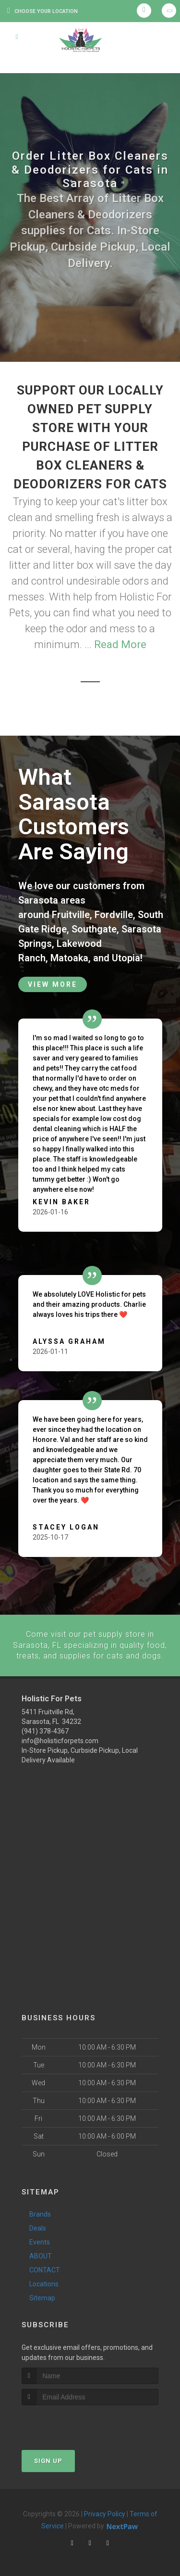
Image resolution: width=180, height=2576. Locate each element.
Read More (120, 644)
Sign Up (48, 2459)
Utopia (126, 958)
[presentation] (73, 2422)
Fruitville (71, 914)
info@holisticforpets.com (60, 1740)
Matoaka (69, 958)
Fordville (114, 914)
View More (52, 984)
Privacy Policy (104, 2513)
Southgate (94, 929)
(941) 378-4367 (45, 1730)
